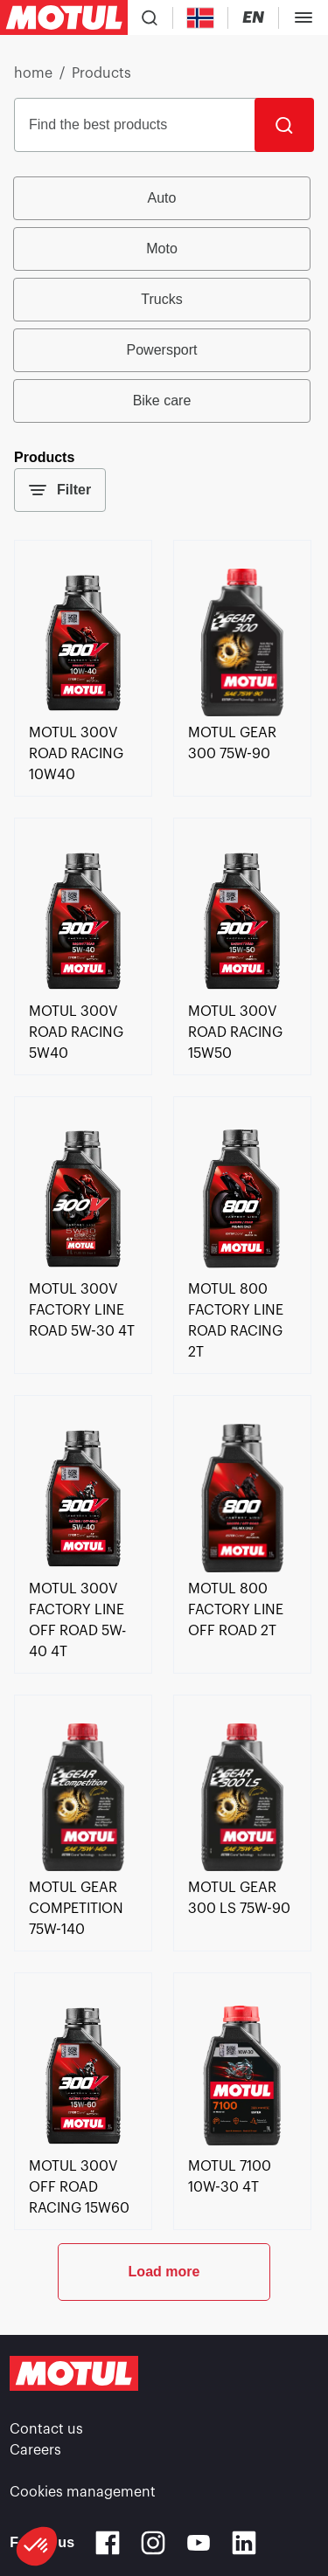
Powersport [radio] (162, 349)
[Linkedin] (244, 2543)
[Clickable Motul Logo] (64, 17)
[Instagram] (153, 2543)
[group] (164, 299)
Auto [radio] (162, 197)
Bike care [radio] (162, 400)
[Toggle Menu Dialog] (303, 17)
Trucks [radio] (161, 299)
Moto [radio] (162, 248)
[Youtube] (198, 2543)
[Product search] (149, 17)
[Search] (284, 125)
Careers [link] (35, 2450)
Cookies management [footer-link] (83, 2492)
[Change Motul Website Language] (253, 18)
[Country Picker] (200, 18)
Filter (60, 490)
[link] (83, 712)
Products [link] (101, 73)
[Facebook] (107, 2543)
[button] (37, 2546)
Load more (164, 2271)
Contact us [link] (46, 2429)
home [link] (33, 73)
